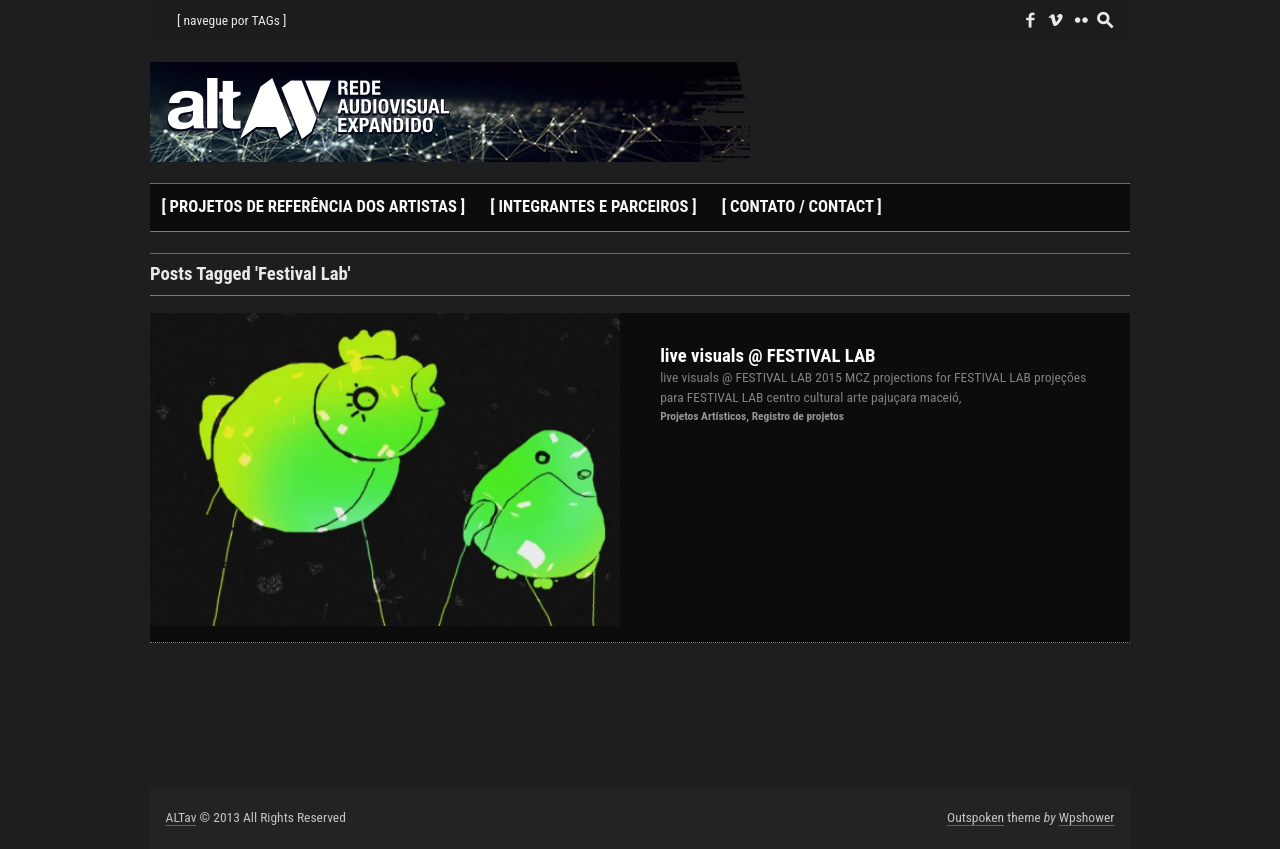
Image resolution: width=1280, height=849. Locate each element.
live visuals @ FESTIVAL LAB (767, 356)
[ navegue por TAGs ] (231, 20)
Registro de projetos (798, 416)
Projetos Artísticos (703, 416)
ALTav (181, 817)
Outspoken (975, 817)
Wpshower (1087, 817)
